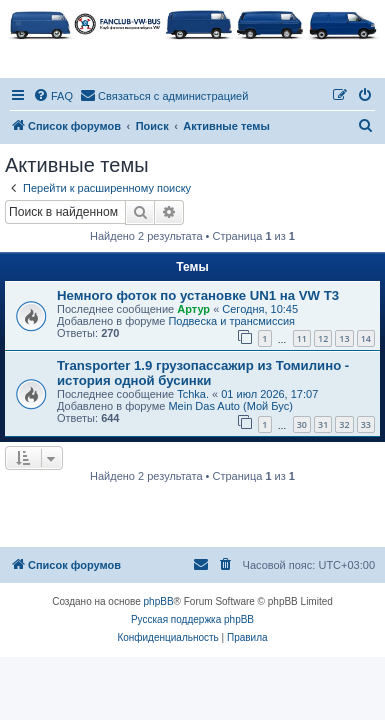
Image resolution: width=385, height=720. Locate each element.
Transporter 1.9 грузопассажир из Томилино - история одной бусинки (203, 373)
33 (366, 424)
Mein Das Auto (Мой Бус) (230, 406)
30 (302, 424)
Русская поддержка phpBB (192, 619)
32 (344, 424)
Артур (193, 309)
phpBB (159, 601)
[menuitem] (53, 96)
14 (366, 338)
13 (344, 338)
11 (302, 338)
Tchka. (193, 394)
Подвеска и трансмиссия (231, 321)
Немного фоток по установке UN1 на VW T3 (198, 295)
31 (323, 424)
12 (323, 338)
